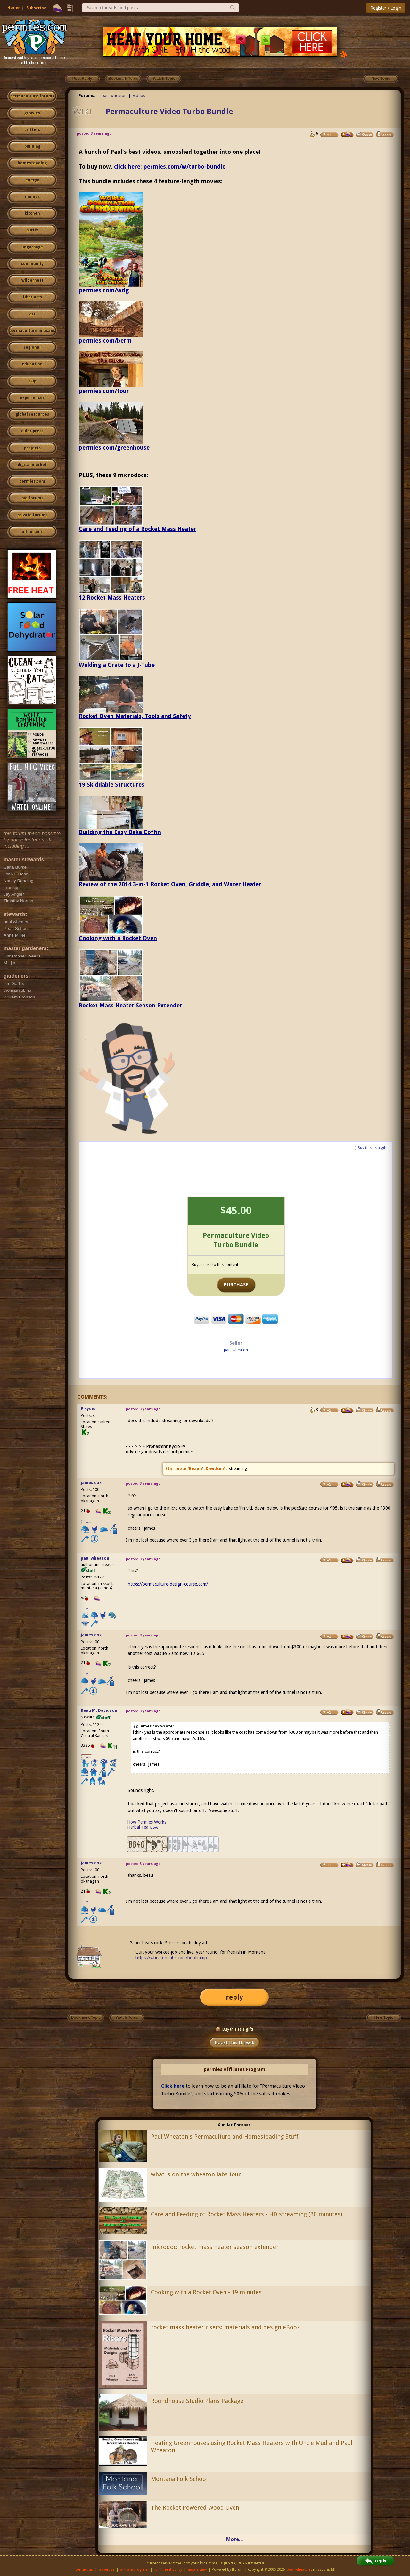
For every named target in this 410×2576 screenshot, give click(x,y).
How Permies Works (146, 1822)
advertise (106, 2569)
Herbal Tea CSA (142, 1827)
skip (32, 381)
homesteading (32, 163)
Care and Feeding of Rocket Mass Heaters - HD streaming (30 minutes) (246, 2214)
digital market (32, 464)
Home (13, 7)
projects (32, 448)
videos (139, 95)
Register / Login (385, 8)
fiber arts (32, 297)
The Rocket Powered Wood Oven (195, 2507)
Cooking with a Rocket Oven (118, 938)
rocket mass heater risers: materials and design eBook (225, 2327)
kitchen (32, 213)
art (32, 314)
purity (32, 230)
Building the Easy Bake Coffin (120, 832)
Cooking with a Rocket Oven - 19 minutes (206, 2292)
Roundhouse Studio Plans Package (197, 2401)
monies (32, 197)
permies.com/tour (104, 390)
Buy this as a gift (372, 1148)
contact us (84, 2569)
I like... (86, 1521)
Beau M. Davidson (206, 1468)
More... (234, 2539)
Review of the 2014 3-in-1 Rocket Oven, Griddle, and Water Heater (170, 884)
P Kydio (88, 1408)
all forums (32, 531)
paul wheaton (114, 95)
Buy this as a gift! (234, 2029)
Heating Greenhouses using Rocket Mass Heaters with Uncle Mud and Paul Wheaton (251, 2446)
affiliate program (134, 2569)
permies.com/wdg (104, 290)
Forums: (86, 95)
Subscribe (36, 7)
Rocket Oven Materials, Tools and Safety (135, 716)
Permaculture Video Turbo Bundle (169, 111)
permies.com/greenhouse (114, 447)
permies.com (32, 481)
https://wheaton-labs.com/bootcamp (171, 1957)
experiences (32, 397)
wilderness (32, 280)
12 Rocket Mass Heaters (112, 597)
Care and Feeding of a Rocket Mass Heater (137, 529)
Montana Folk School (179, 2478)
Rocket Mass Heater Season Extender (130, 1005)
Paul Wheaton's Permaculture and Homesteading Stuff (225, 2136)
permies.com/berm (105, 340)
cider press (32, 431)
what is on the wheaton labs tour (196, 2174)
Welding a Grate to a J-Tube (117, 664)
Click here (172, 2086)
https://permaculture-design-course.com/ (168, 1583)
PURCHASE (236, 1285)
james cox (91, 1482)
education (32, 364)
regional (32, 347)
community (32, 263)
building (32, 146)
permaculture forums (32, 96)
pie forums (32, 498)
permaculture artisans (32, 330)
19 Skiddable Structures (111, 784)
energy (32, 180)
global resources (32, 414)
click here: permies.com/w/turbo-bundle (170, 166)
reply (234, 1997)
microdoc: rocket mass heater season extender (215, 2246)
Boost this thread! (234, 2042)
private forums (32, 515)
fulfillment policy (168, 2569)
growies (32, 113)
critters (32, 130)
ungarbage (32, 247)
